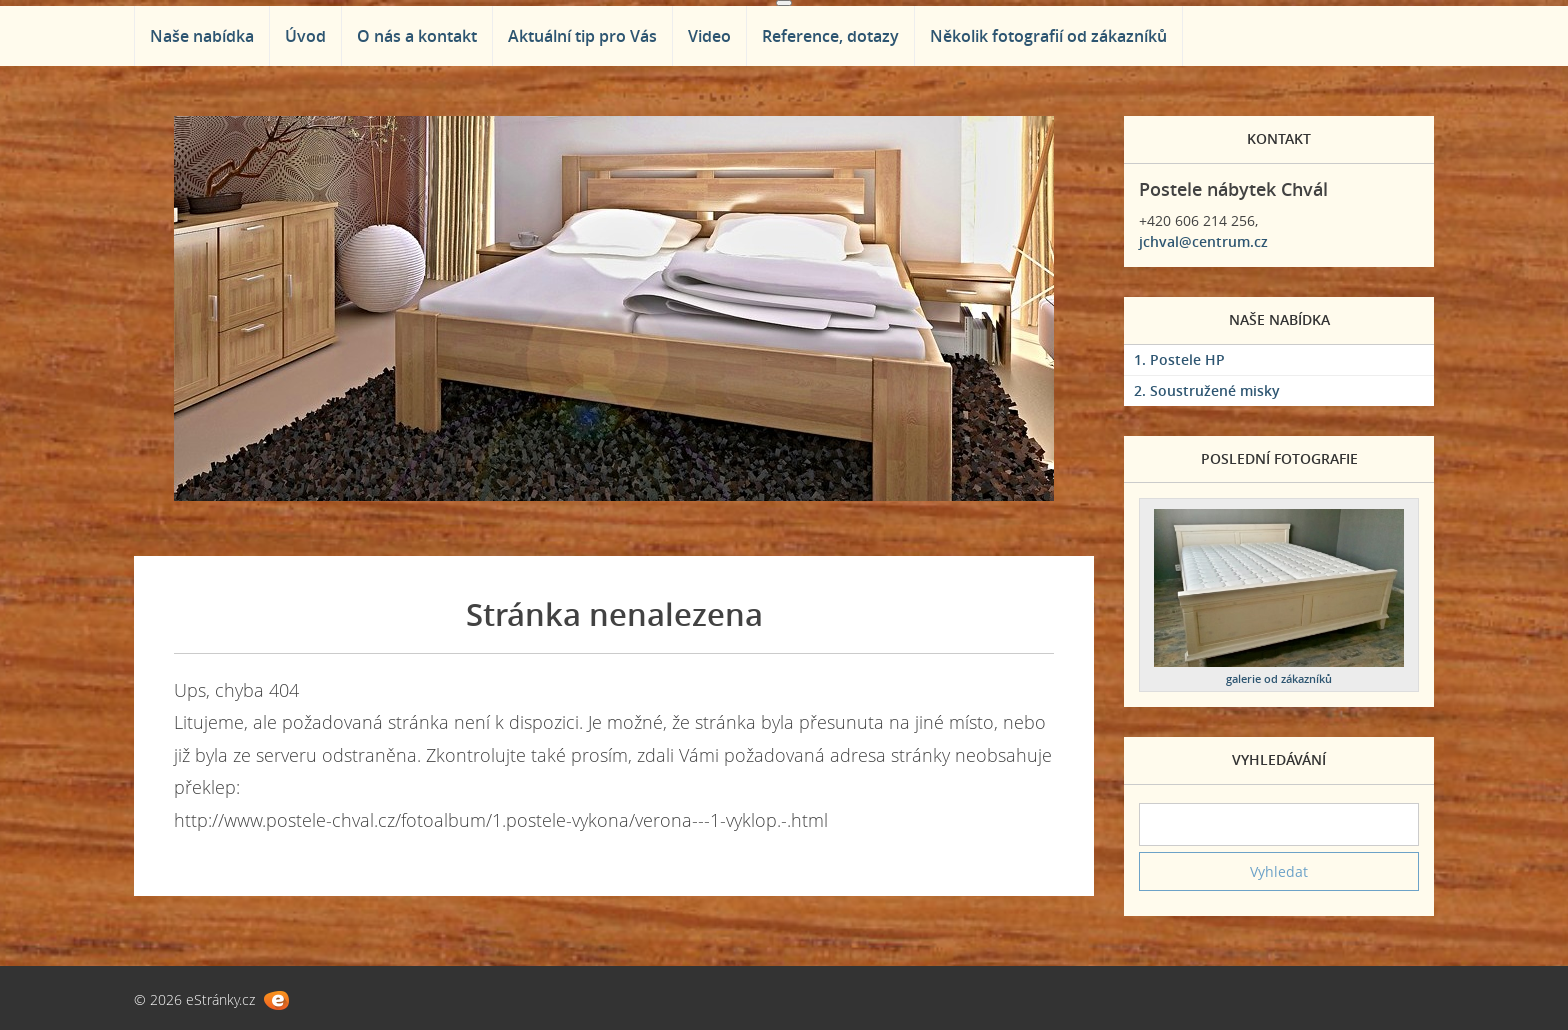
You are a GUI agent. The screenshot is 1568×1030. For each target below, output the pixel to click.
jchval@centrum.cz (1203, 241)
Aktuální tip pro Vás (582, 36)
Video (709, 36)
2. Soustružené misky (1207, 390)
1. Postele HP (1179, 359)
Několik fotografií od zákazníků (1048, 36)
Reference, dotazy (830, 36)
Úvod (305, 36)
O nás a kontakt (417, 36)
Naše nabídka (202, 36)
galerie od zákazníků (1279, 678)
